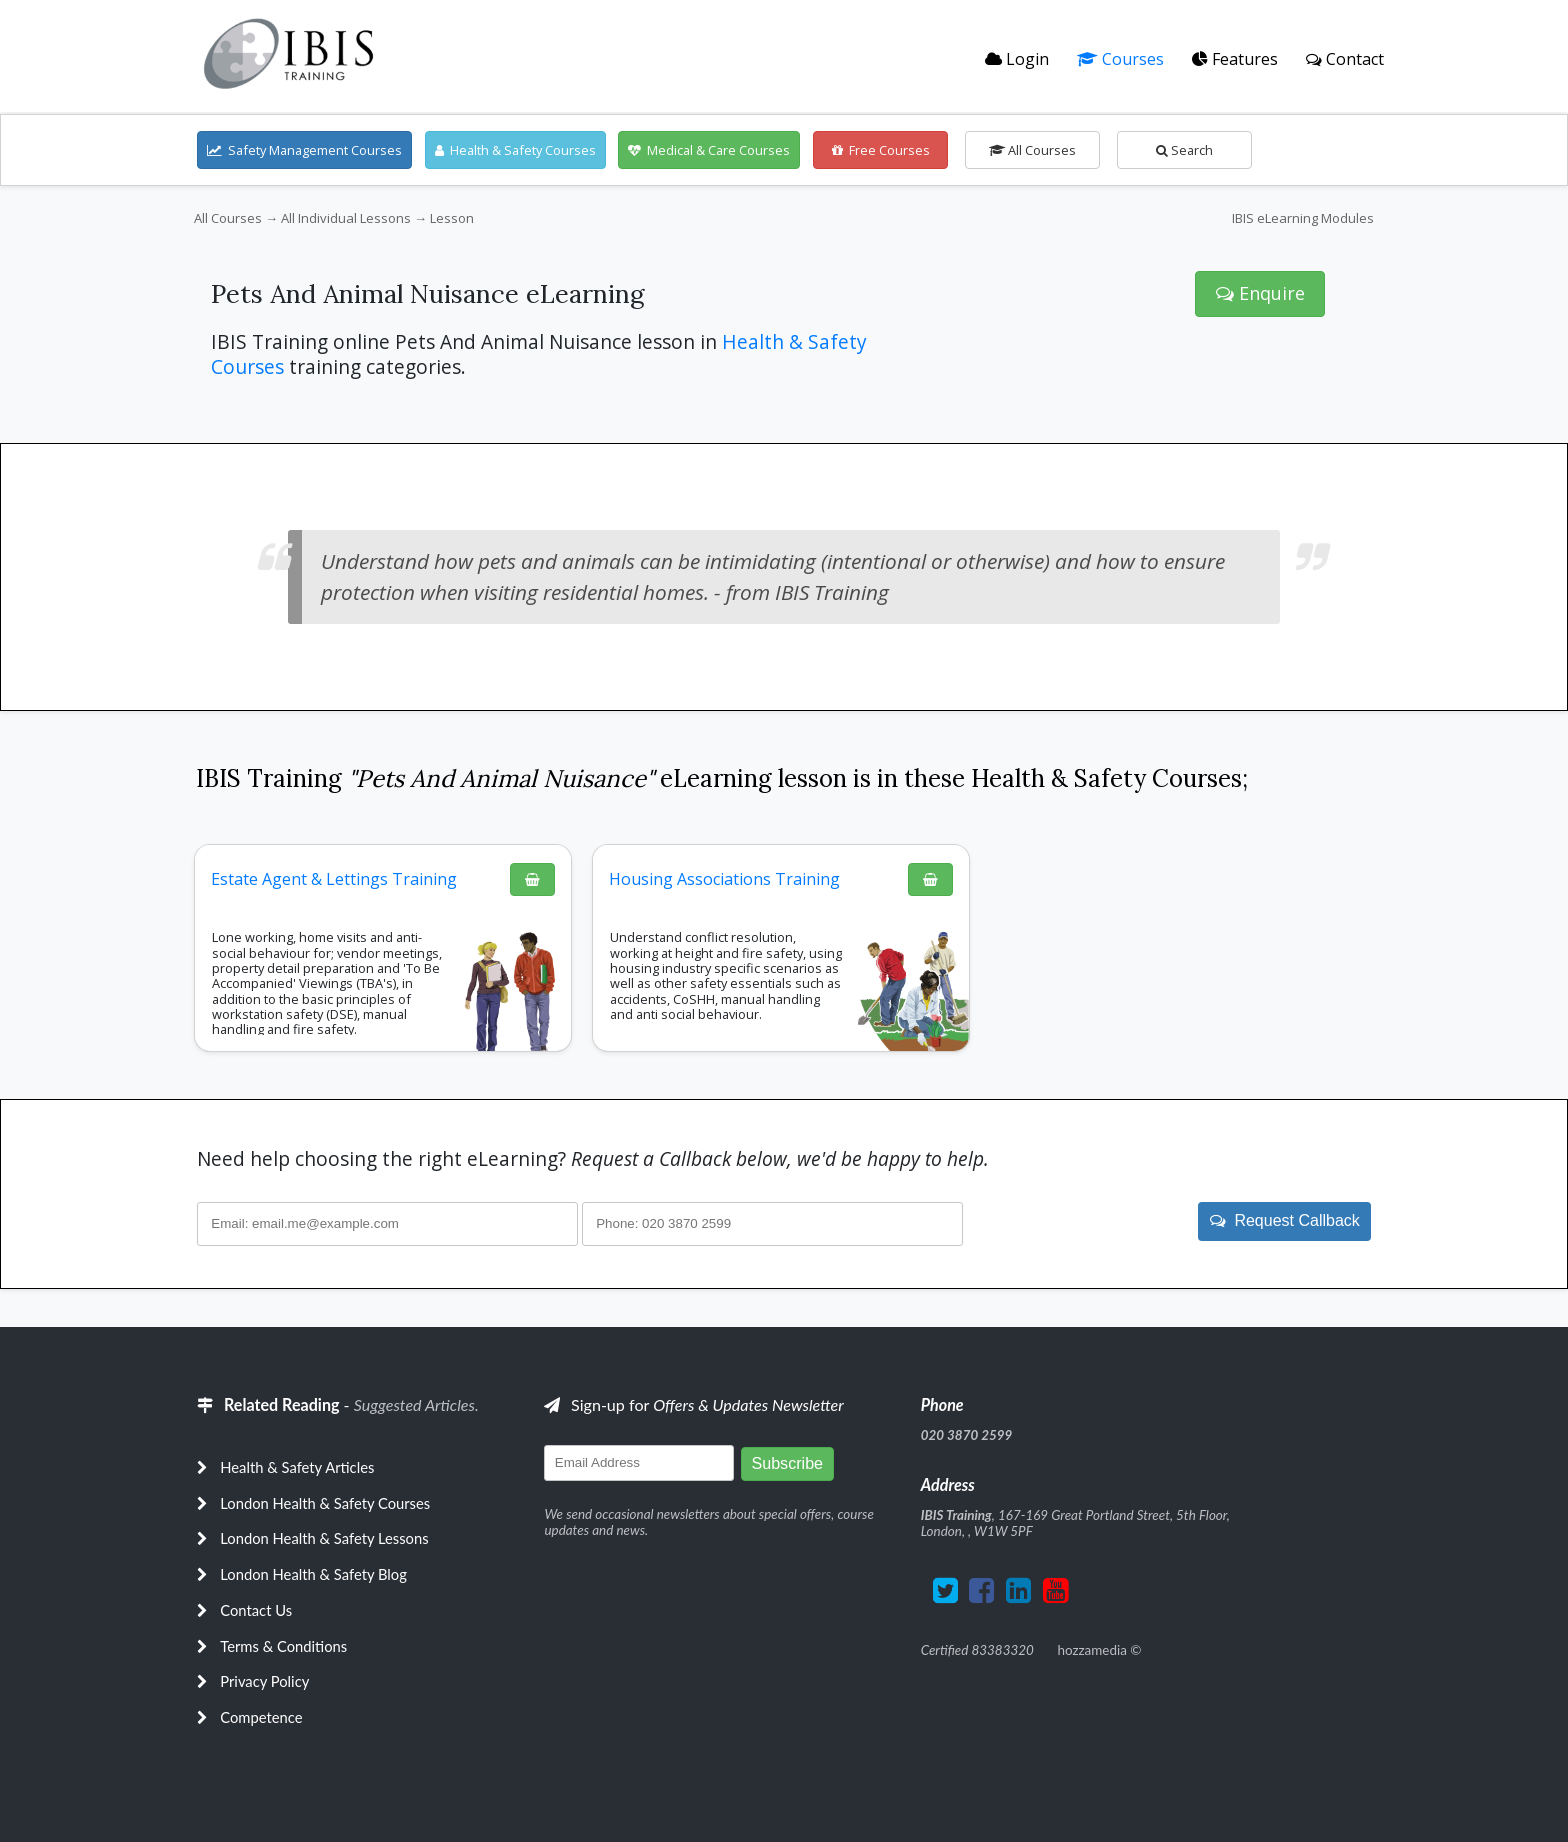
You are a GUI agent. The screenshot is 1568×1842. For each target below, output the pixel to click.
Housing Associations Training (724, 879)
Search (1184, 150)
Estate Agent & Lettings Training (334, 879)
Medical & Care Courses (709, 150)
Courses (1120, 59)
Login (1017, 59)
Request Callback (1285, 1220)
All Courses (1032, 150)
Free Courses (881, 150)
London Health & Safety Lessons (324, 1538)
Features (1235, 59)
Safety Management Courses (304, 150)
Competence (261, 1717)
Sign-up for (693, 1404)
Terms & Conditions (283, 1646)
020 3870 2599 (967, 1435)
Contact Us (256, 1610)
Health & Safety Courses (515, 150)
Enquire (1260, 293)
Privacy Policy (264, 1681)
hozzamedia (1091, 1650)
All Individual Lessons (346, 218)
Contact (1345, 59)
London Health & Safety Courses (325, 1503)
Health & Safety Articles (297, 1467)
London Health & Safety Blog (313, 1574)
